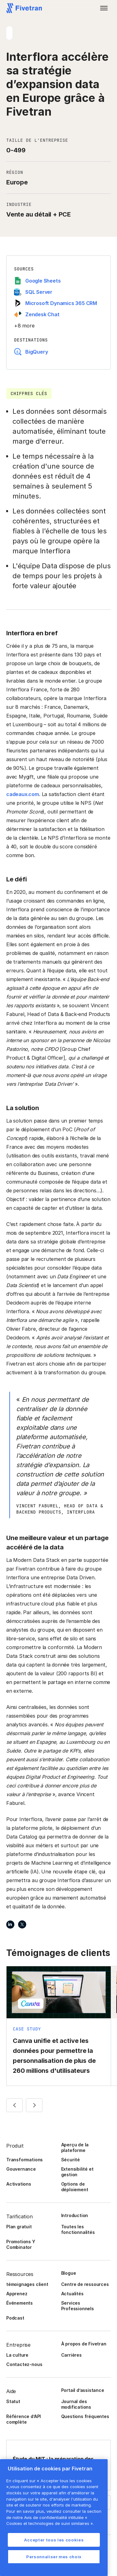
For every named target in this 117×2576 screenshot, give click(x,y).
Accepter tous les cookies (54, 2539)
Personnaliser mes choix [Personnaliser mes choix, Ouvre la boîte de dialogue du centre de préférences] (53, 2556)
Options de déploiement (74, 2186)
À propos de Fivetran (83, 2343)
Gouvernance (21, 2169)
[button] (104, 8)
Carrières (71, 2355)
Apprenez (16, 2293)
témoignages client (27, 2284)
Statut (13, 2401)
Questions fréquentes (85, 2416)
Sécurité (70, 2159)
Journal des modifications (76, 2404)
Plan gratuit (19, 2226)
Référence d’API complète (23, 2419)
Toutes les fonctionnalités (78, 2229)
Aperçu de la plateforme (75, 2147)
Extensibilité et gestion (77, 2171)
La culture (17, 2355)
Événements (19, 2303)
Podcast (15, 2318)
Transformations (24, 2159)
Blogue (68, 2273)
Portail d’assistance (82, 2390)
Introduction (74, 2215)
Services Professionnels (77, 2305)
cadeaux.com (22, 794)
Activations (18, 2184)
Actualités (72, 2293)
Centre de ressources (85, 2284)
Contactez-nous (24, 2364)
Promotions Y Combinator (20, 2244)
